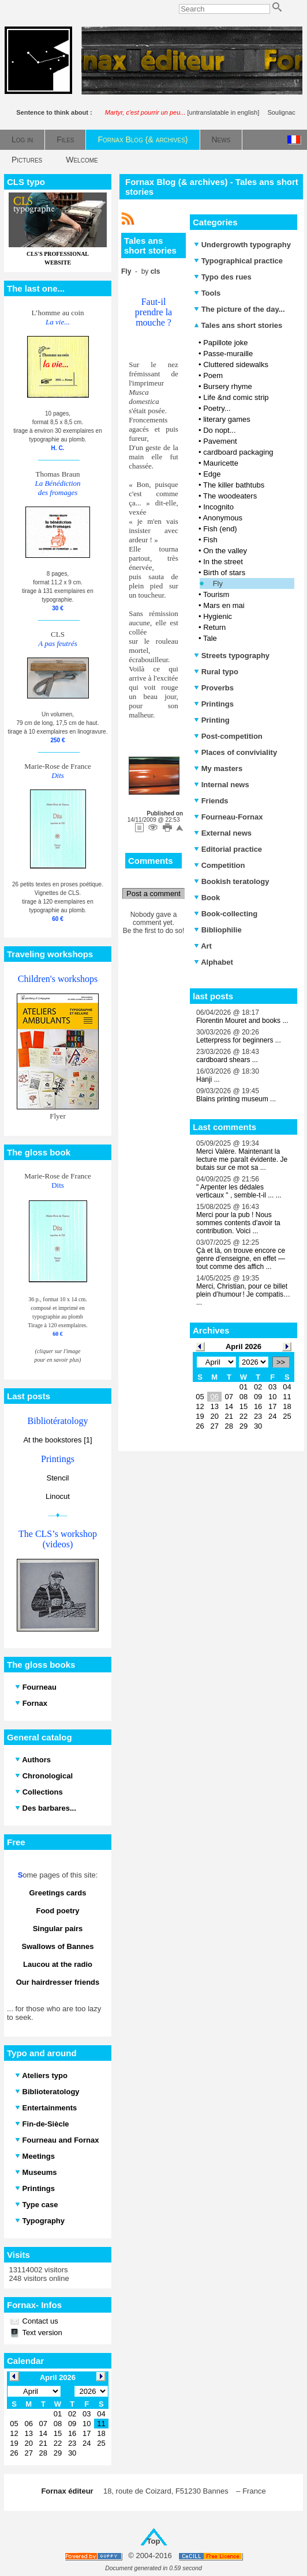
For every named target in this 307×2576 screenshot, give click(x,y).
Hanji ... (208, 1079)
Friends (211, 800)
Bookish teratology (231, 881)
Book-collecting (225, 913)
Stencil (57, 1478)
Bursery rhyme (227, 386)
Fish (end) (220, 528)
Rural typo (216, 671)
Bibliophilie (218, 930)
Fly (218, 583)
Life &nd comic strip (235, 397)
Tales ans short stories (238, 325)
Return (214, 627)
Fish (210, 539)
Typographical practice (238, 260)
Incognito (218, 507)
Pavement (220, 441)
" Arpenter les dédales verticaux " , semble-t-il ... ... (239, 1191)
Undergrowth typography (242, 244)
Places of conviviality (235, 752)
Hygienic (217, 616)
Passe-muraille (228, 353)
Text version (41, 2332)
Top (153, 2541)
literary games (226, 419)
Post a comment (153, 893)
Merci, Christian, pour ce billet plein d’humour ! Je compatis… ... (243, 1294)
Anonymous (222, 517)
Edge (211, 474)
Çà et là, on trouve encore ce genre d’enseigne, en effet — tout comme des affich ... (240, 1259)
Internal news (221, 784)
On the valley (225, 550)
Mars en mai (224, 605)
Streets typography (231, 655)
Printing (212, 720)
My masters (218, 768)
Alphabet (213, 962)
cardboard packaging (238, 452)
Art (203, 946)
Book (207, 897)
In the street (223, 561)
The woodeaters (230, 496)
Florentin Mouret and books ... (242, 1021)
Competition (219, 865)
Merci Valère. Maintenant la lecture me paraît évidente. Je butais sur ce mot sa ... (241, 1159)
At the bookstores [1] (57, 1440)
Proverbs (214, 687)
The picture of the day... (239, 309)
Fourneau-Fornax (228, 817)
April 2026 (243, 1346)
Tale (210, 638)
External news (223, 833)
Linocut (58, 1496)
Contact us (39, 2321)
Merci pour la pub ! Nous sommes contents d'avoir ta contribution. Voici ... (238, 1223)
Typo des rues (223, 277)
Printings (214, 704)
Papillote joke (225, 342)
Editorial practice (228, 849)
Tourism (216, 594)
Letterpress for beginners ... (238, 1040)
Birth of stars (224, 572)
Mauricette (220, 463)
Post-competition (228, 736)
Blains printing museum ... (236, 1099)
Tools (207, 293)
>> (280, 1362)
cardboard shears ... (227, 1060)
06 (214, 1396)
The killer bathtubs (233, 485)
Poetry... (216, 408)
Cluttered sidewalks (235, 364)
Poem (213, 375)
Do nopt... (219, 430)
